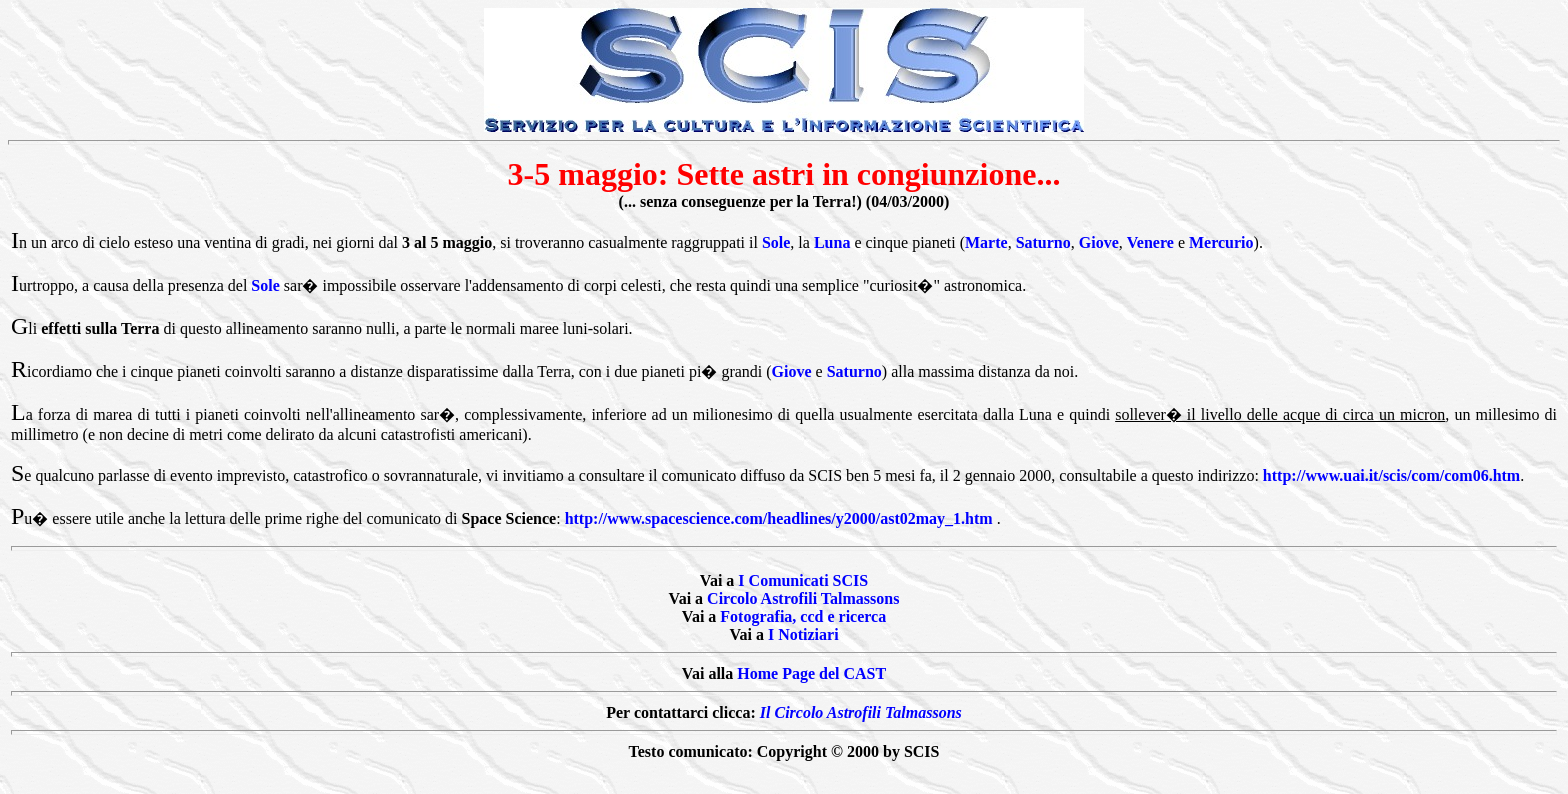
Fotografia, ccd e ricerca (803, 616)
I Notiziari (803, 634)
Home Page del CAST (811, 673)
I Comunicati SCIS (803, 580)
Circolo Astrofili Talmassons (803, 598)
